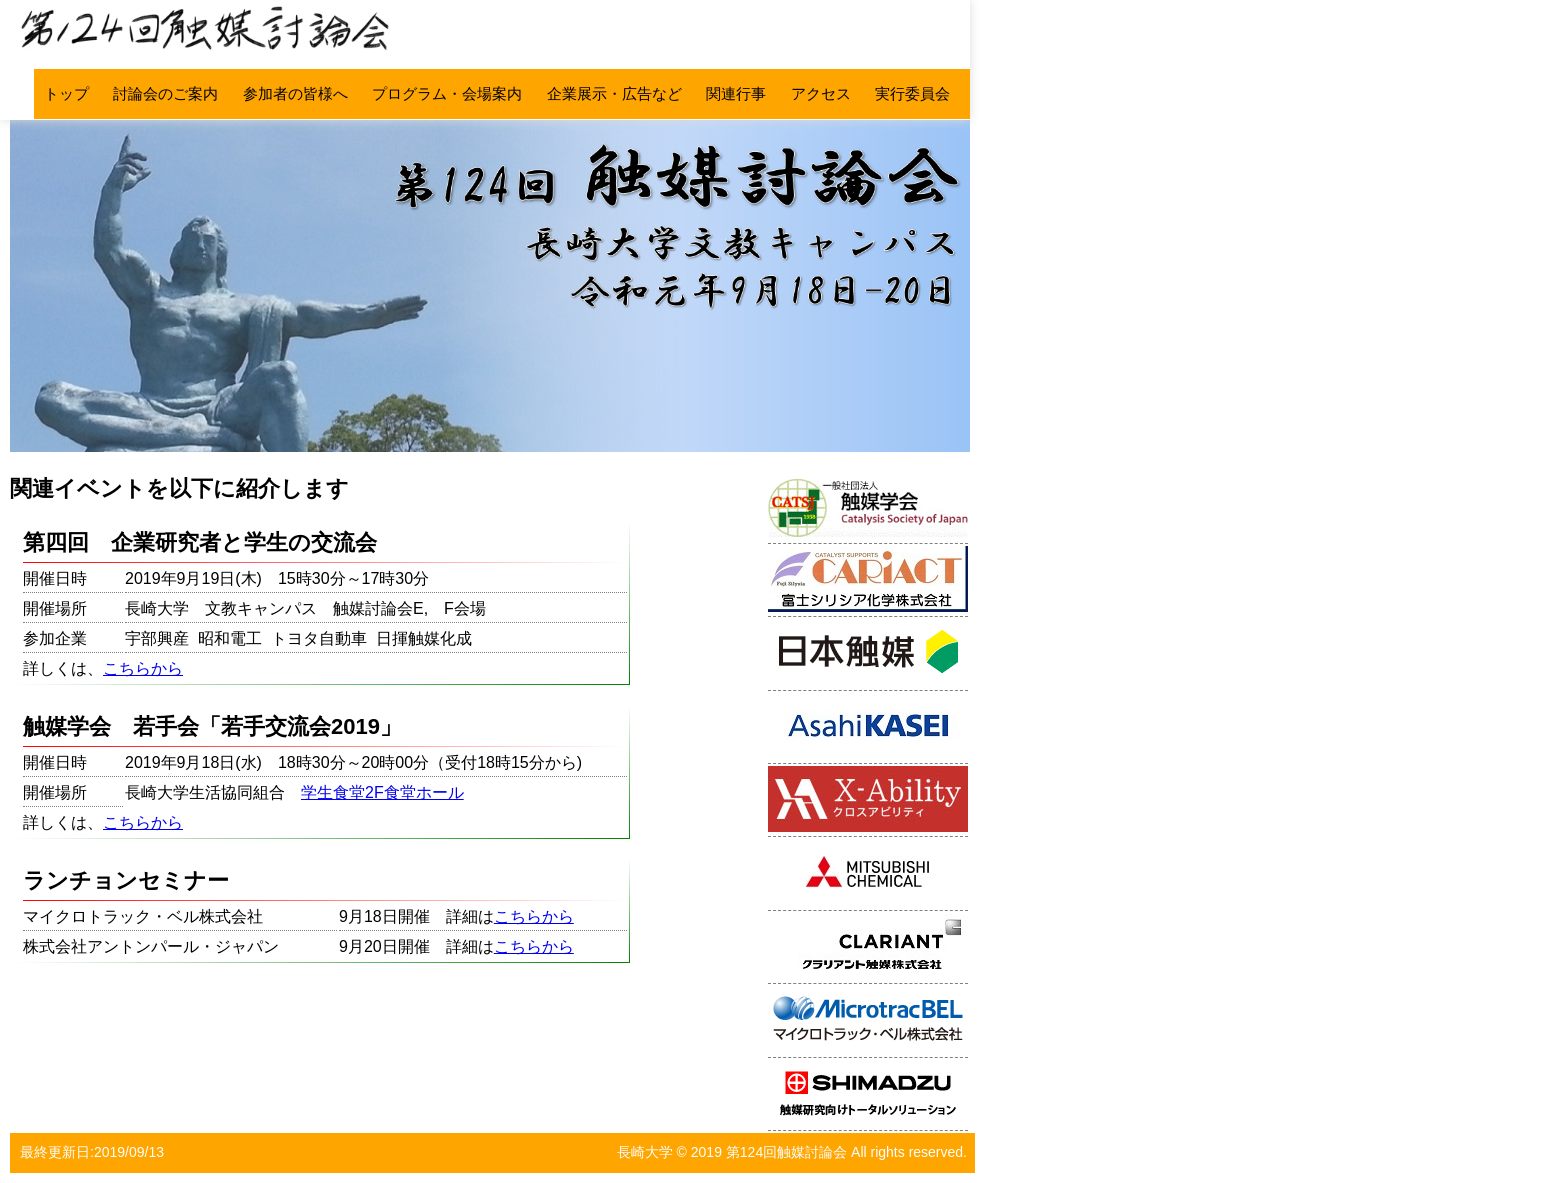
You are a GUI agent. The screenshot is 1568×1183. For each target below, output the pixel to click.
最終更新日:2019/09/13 (92, 1152)
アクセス (821, 93)
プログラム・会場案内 (447, 93)
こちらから (143, 668)
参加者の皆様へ (295, 93)
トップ (66, 93)
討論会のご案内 (165, 93)
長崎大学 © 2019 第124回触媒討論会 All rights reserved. (792, 1152)
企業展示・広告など (614, 93)
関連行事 (736, 93)
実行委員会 (912, 93)
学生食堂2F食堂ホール (382, 792)
